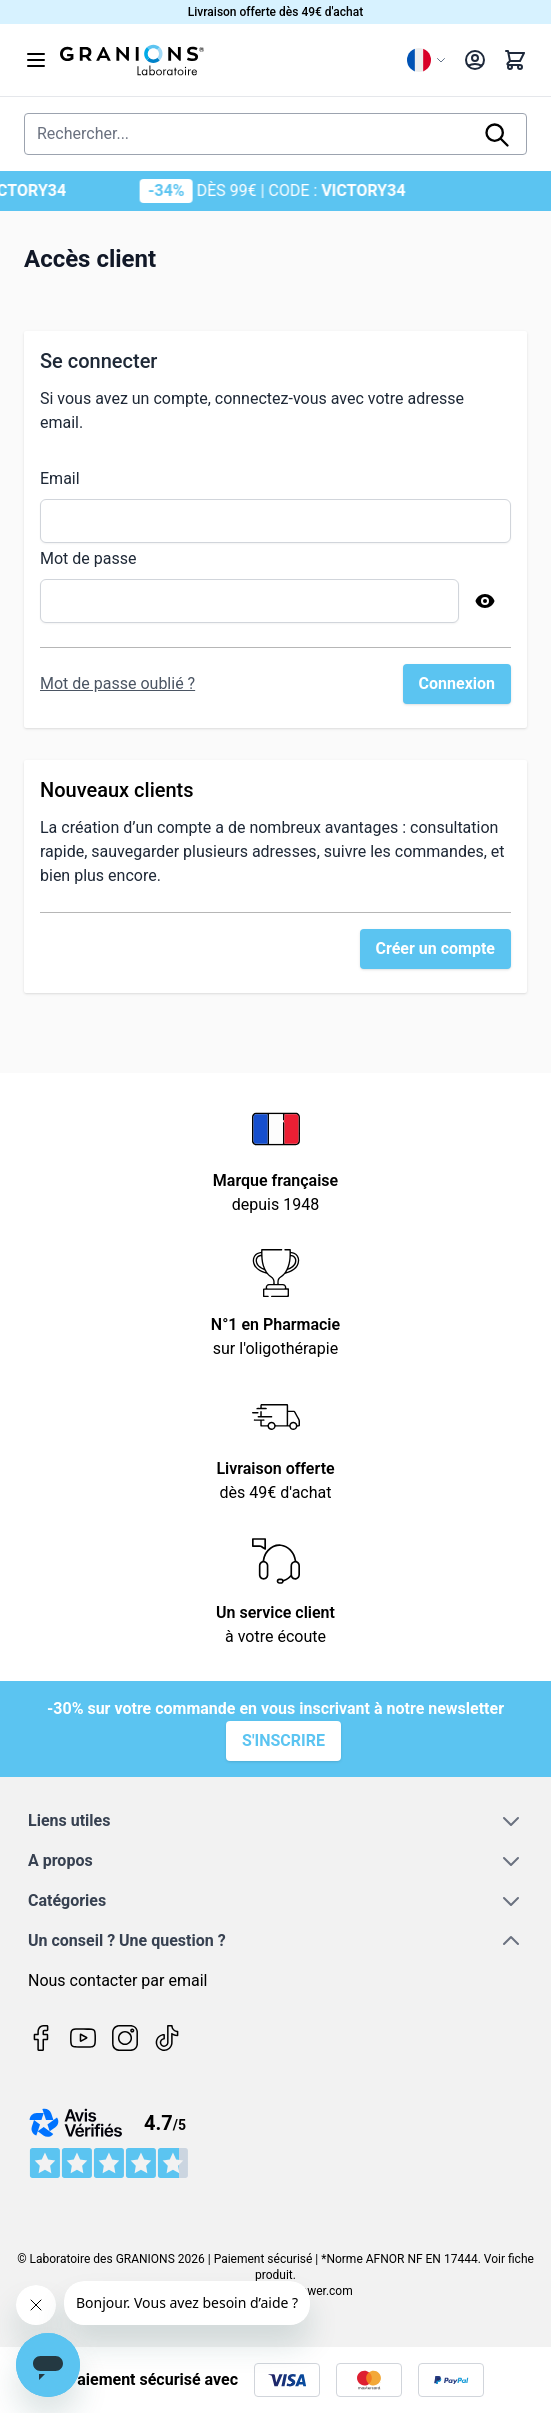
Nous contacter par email (117, 1980)
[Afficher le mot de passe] (485, 601)
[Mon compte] (475, 60)
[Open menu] (36, 60)
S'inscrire (283, 1740)
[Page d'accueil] (225, 60)
